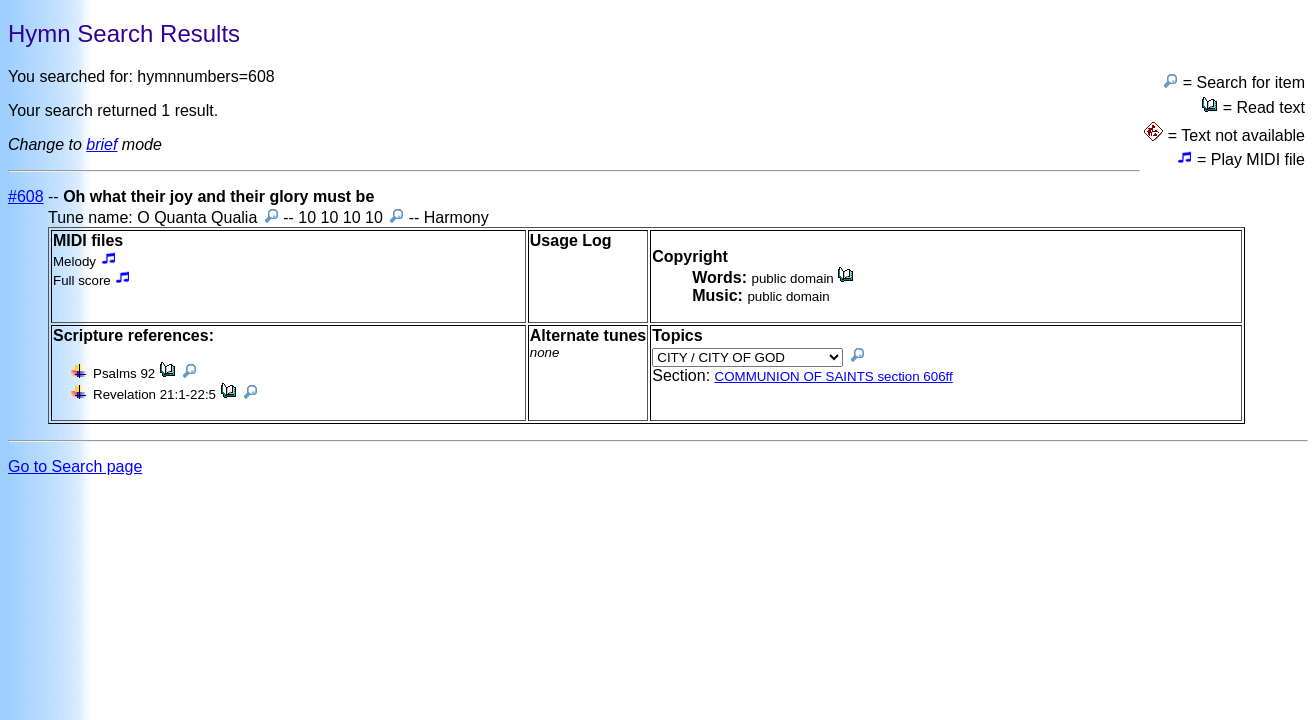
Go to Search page (75, 466)
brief (101, 144)
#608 (26, 196)
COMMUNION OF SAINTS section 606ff (834, 376)
